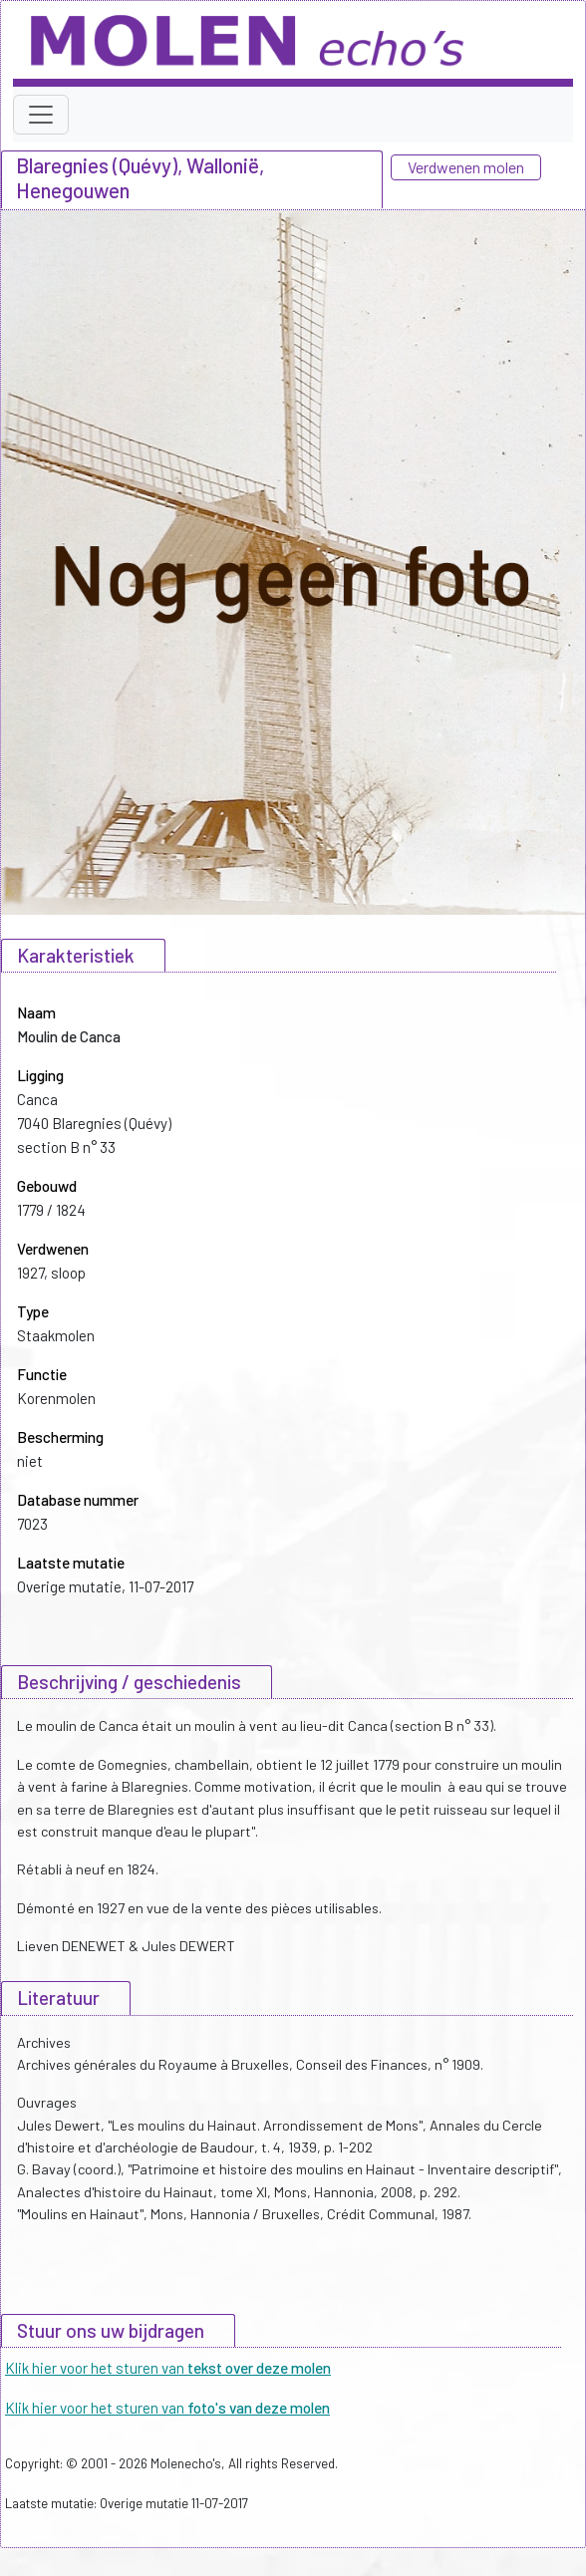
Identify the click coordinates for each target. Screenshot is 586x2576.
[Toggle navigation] (41, 115)
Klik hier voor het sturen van (168, 2368)
